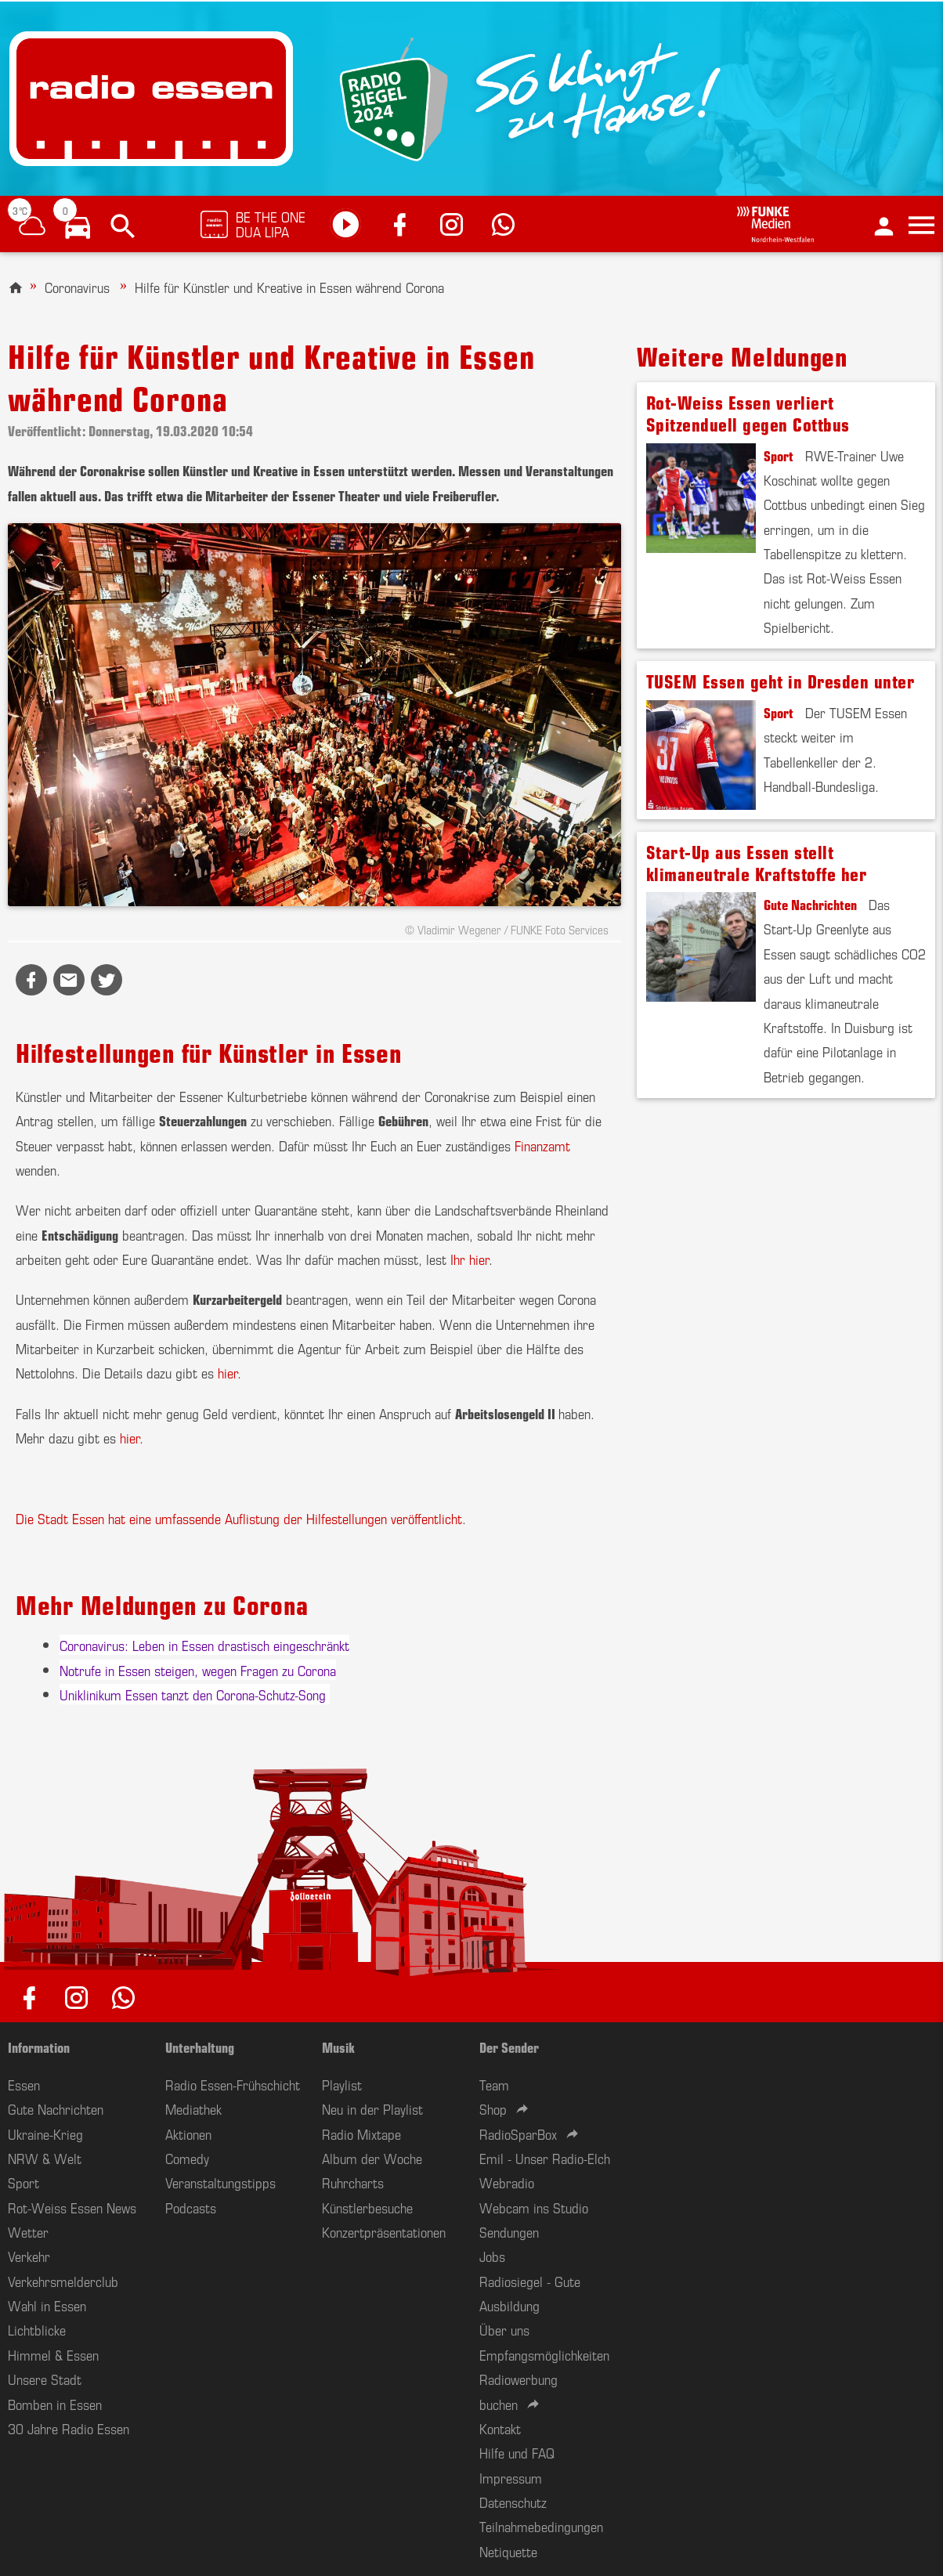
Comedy (187, 2158)
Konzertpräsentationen (384, 2231)
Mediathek (193, 2108)
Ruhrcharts (353, 2182)
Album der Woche (372, 2158)
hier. (229, 1372)
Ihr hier (469, 1258)
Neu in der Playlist (372, 2108)
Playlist (342, 2084)
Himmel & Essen (53, 2354)
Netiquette (508, 2551)
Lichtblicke (37, 2329)
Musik (338, 2046)
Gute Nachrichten (810, 904)
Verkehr (29, 2255)
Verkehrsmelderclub (63, 2281)
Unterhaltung (199, 2046)
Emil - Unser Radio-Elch (544, 2158)
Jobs (492, 2255)
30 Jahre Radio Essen (68, 2428)
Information (39, 2046)
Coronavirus (77, 286)
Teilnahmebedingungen (541, 2526)
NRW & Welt (44, 2158)
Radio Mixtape (361, 2133)
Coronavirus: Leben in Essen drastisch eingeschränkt (204, 1645)
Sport (778, 455)
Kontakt (500, 2428)
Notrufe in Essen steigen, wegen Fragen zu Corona (198, 1670)
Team (494, 2084)
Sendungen (509, 2231)
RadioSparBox (518, 2133)
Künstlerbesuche (367, 2207)
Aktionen (188, 2133)
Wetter (28, 2231)
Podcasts (190, 2207)
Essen (24, 2084)
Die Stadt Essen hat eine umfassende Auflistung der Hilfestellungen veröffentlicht (239, 1518)
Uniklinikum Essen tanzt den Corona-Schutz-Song (195, 1694)
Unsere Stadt (44, 2378)
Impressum (510, 2477)
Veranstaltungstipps (220, 2182)
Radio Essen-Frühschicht (232, 2084)
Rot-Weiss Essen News (72, 2207)
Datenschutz (513, 2501)
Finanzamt (542, 1145)
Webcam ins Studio (533, 2207)
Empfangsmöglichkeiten (544, 2354)
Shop (493, 2108)
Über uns (504, 2329)
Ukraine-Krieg (45, 2133)
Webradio (506, 2182)
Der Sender (509, 2046)
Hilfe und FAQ (517, 2452)
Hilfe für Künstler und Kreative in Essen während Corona (289, 286)
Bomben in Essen (55, 2404)
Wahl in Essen (47, 2305)
